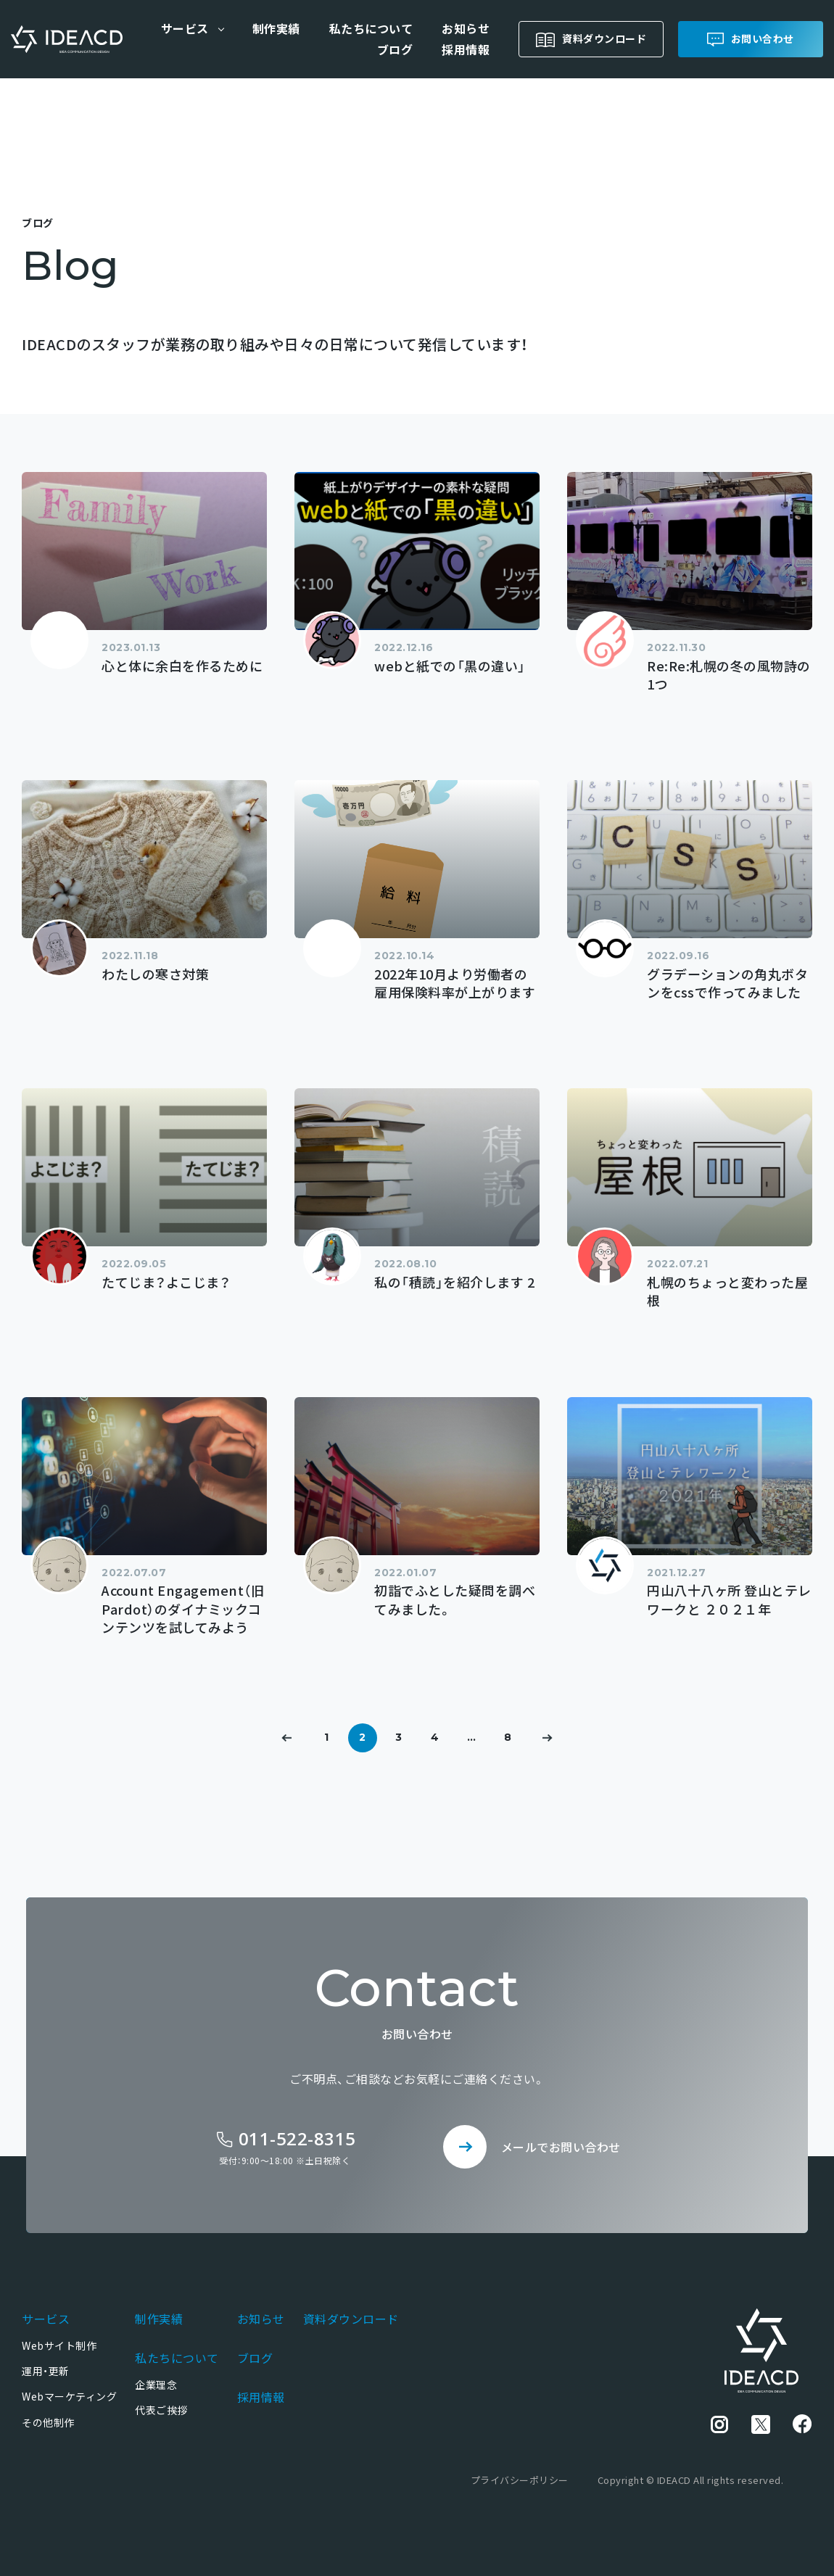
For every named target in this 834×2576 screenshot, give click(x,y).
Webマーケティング (69, 2396)
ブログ (395, 49)
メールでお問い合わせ (561, 2146)
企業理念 (156, 2384)
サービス (46, 2318)
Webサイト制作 (59, 2345)
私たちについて (371, 28)
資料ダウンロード (604, 38)
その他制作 (48, 2422)
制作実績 (276, 28)
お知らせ (466, 28)
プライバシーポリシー (520, 2480)
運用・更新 (46, 2371)
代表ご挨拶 (161, 2410)
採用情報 (466, 49)
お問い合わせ (762, 38)
